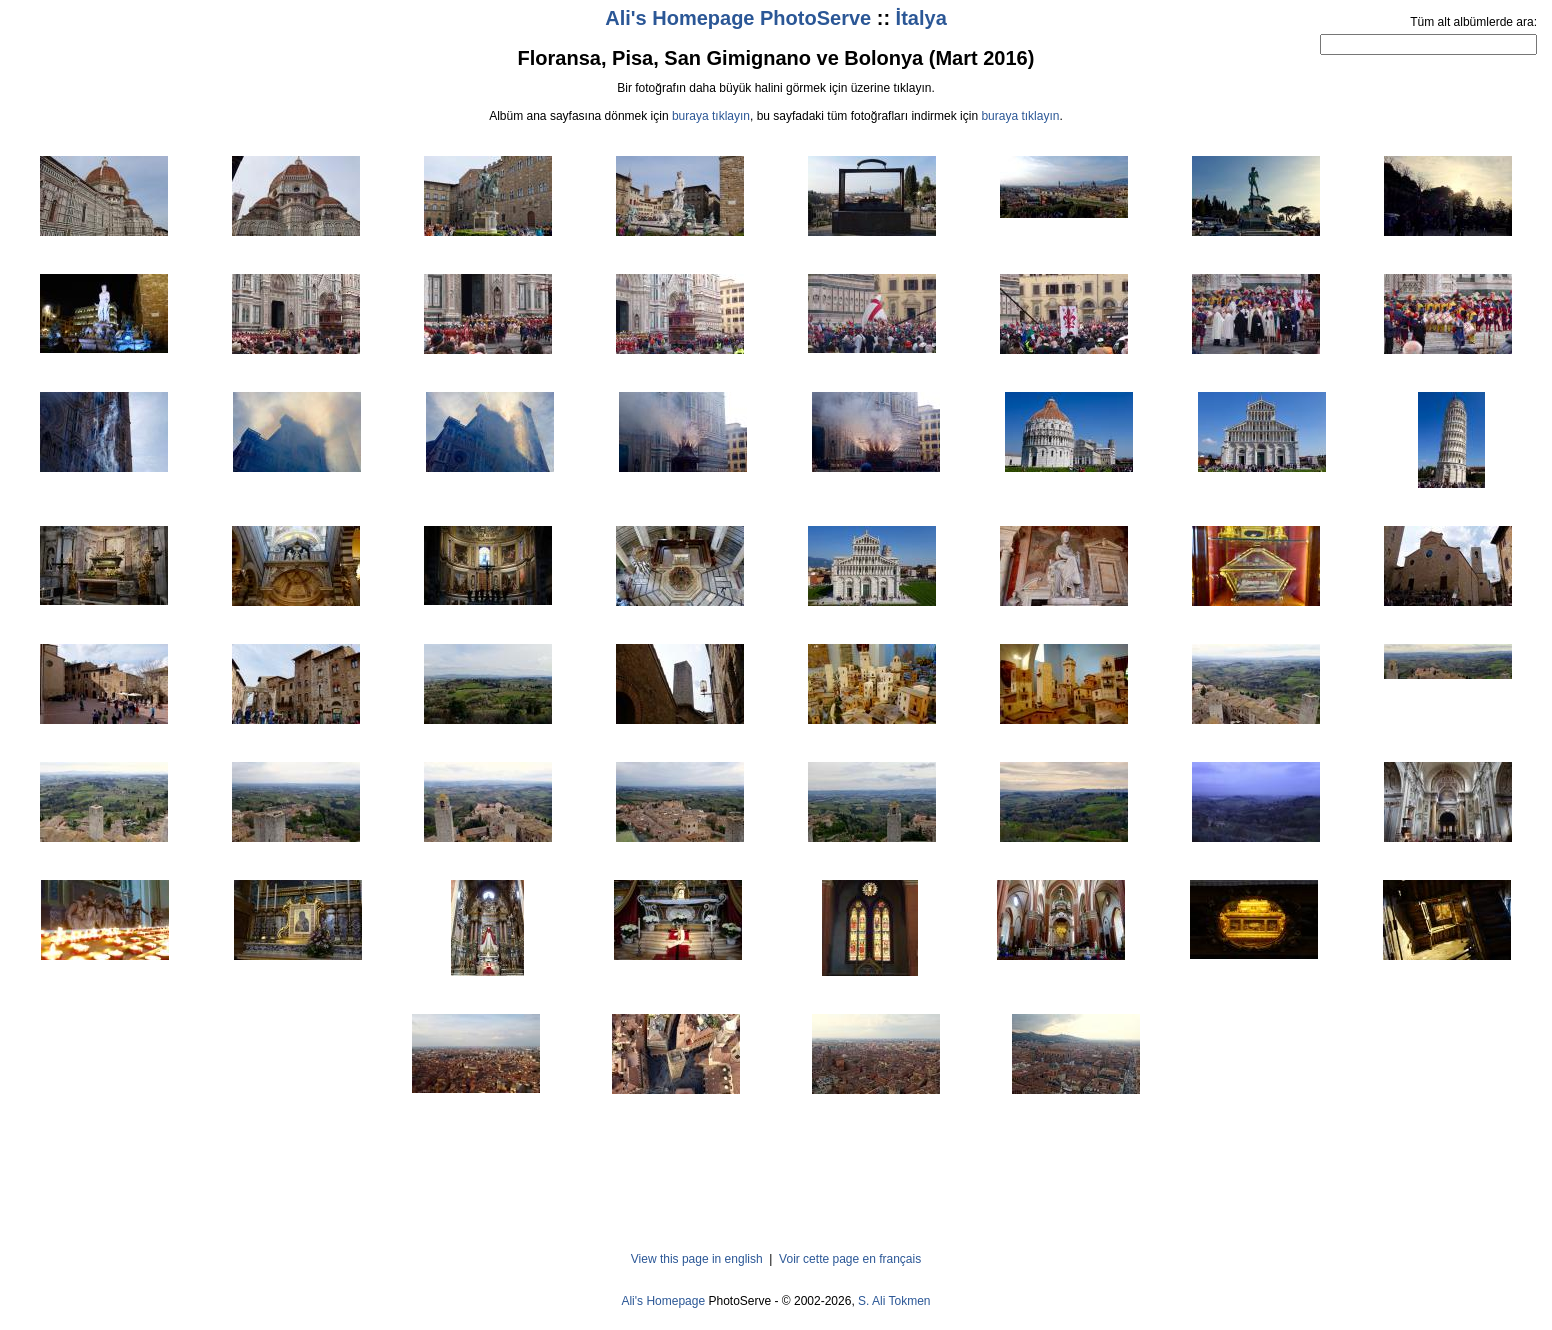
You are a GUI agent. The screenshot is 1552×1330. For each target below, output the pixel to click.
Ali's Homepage (663, 1301)
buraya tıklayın (711, 116)
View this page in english (697, 1259)
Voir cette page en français (850, 1259)
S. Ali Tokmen (894, 1301)
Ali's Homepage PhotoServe (738, 18)
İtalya (921, 18)
